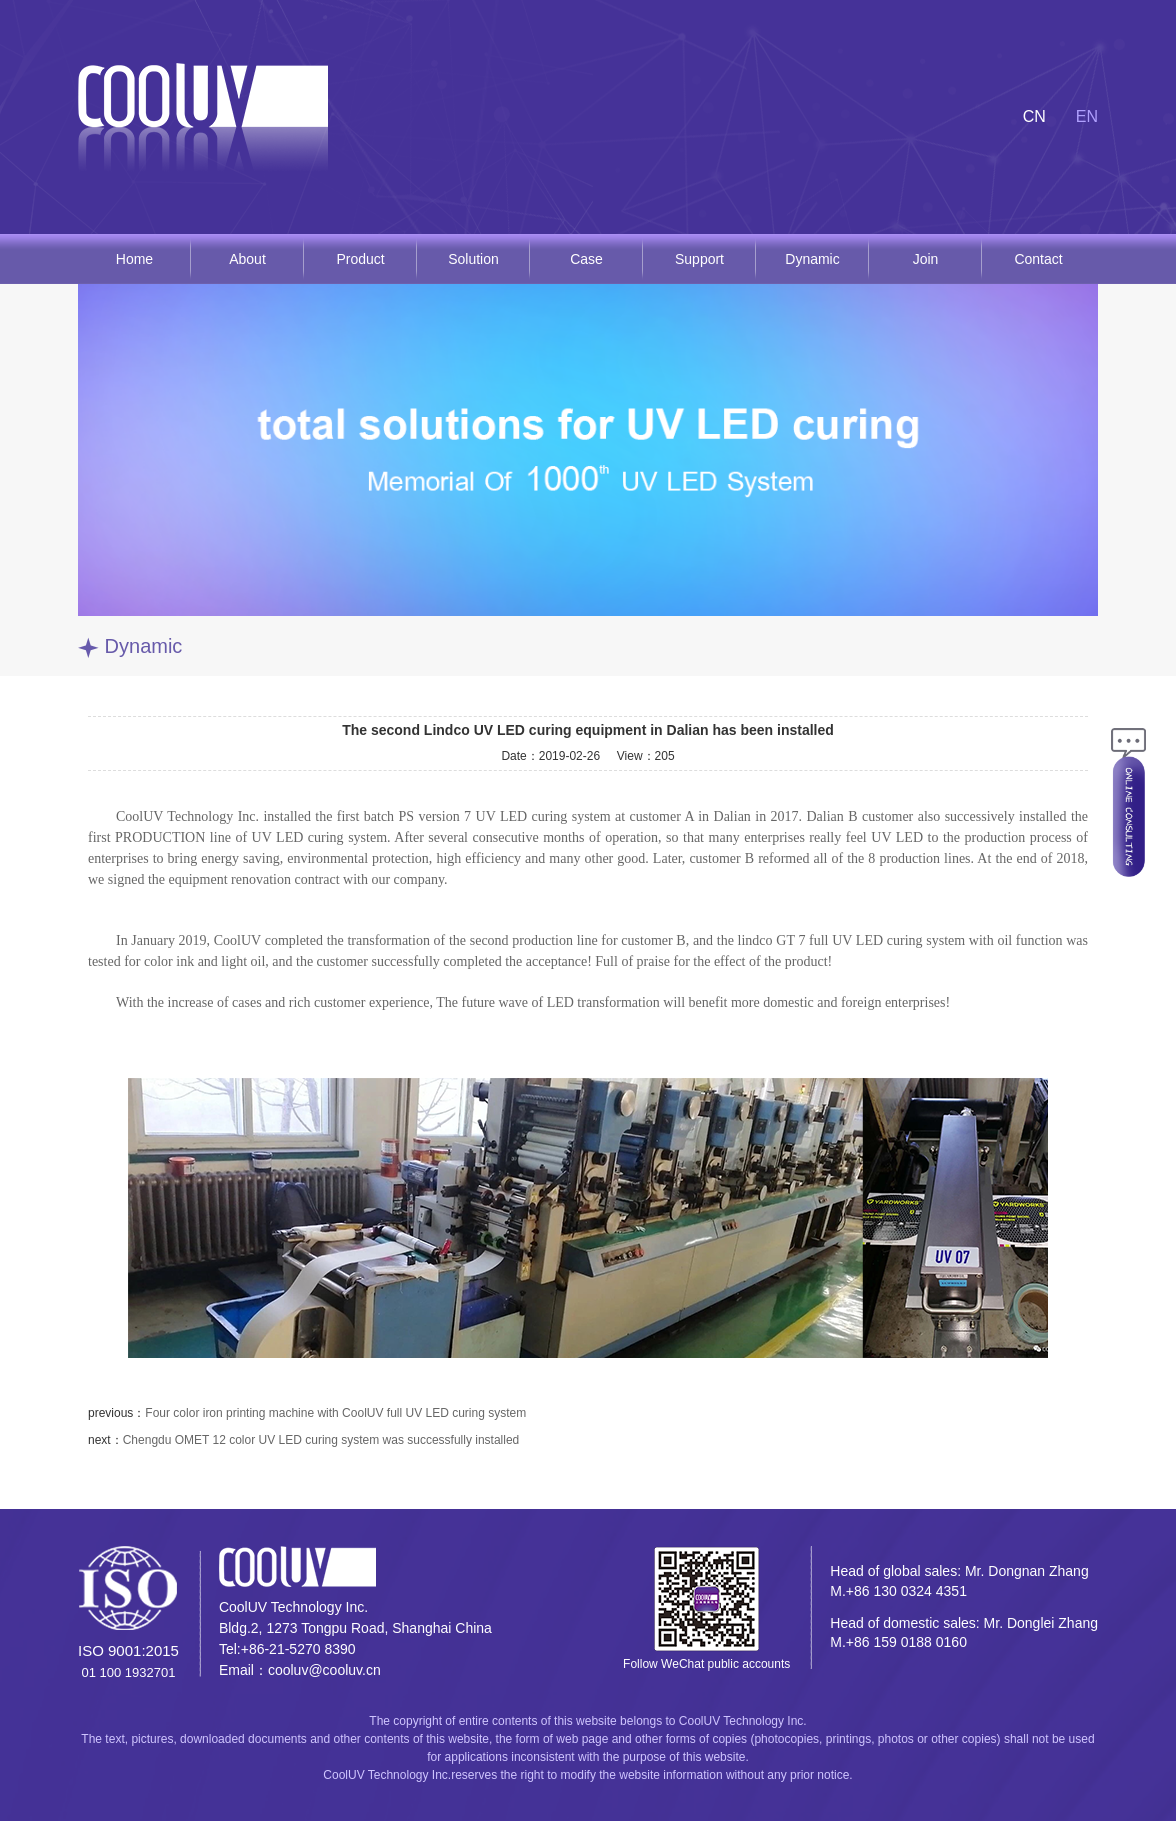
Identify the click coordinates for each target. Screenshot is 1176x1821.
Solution (473, 259)
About (247, 259)
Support (699, 259)
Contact (1038, 259)
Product (360, 259)
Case (586, 259)
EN (1087, 116)
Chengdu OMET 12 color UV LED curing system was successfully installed (321, 1440)
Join (926, 259)
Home (134, 259)
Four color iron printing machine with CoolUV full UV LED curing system (335, 1413)
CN (1034, 116)
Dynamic (812, 259)
